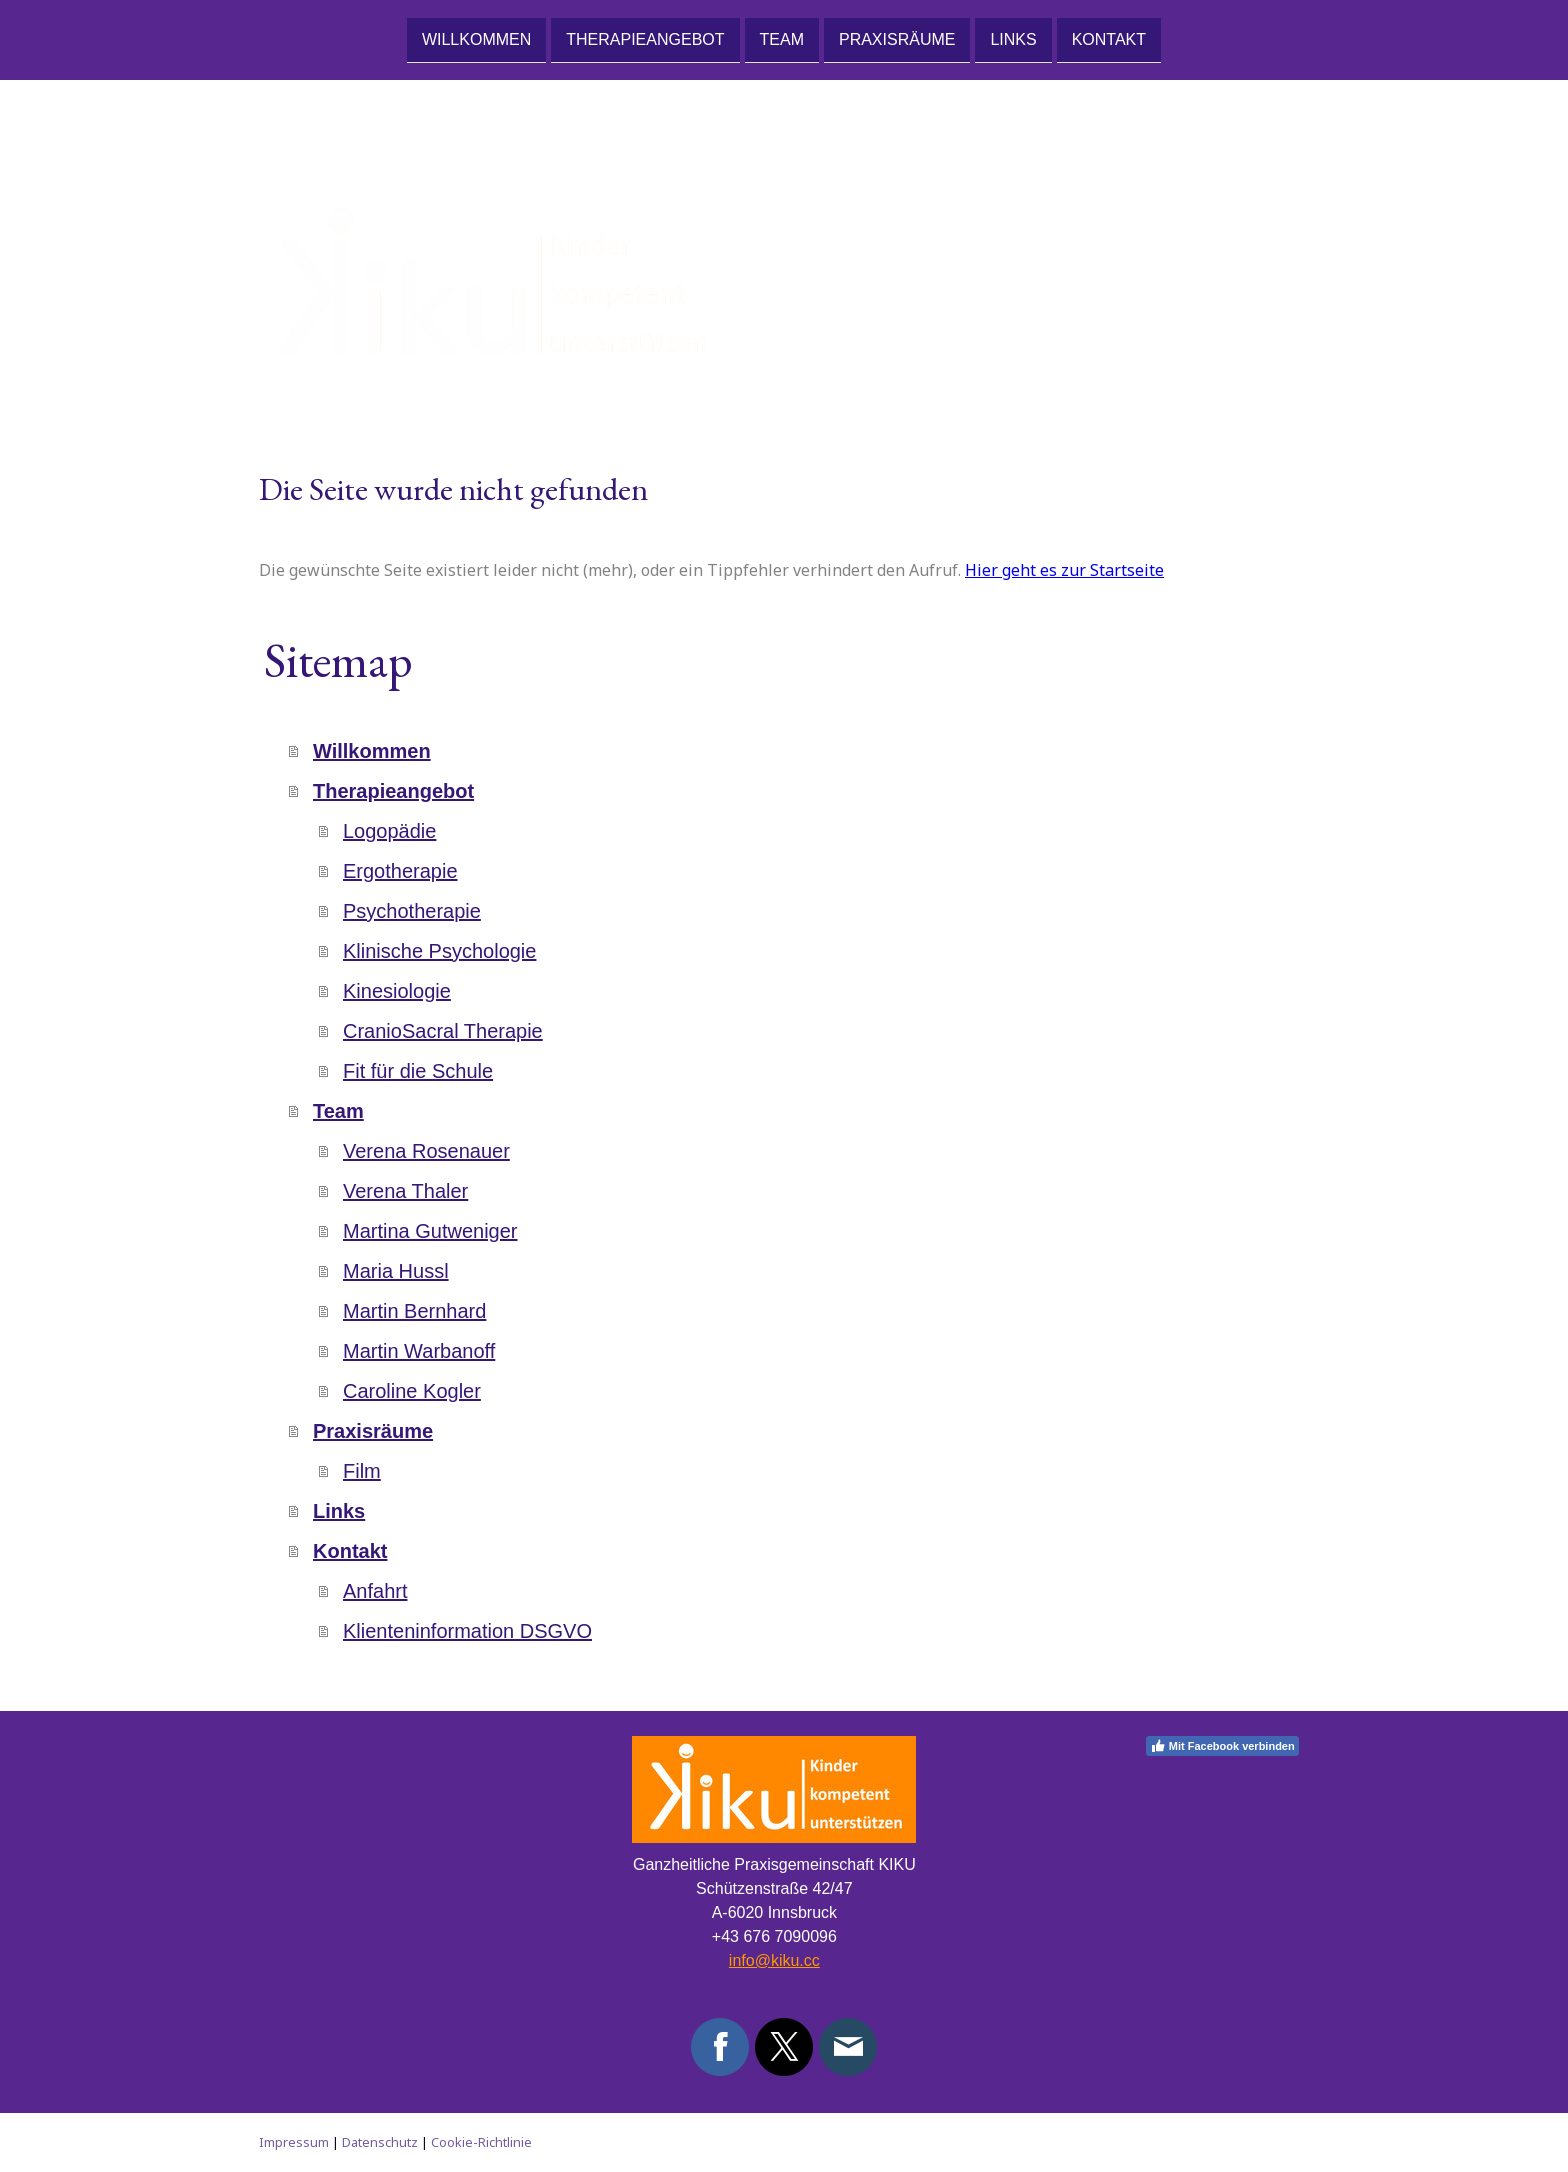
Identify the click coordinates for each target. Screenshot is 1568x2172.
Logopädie (389, 831)
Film (362, 1471)
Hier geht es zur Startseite (1064, 570)
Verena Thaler (405, 1191)
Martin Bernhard (414, 1311)
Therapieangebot (645, 38)
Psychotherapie (412, 911)
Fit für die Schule (418, 1071)
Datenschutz (380, 2142)
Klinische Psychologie (439, 951)
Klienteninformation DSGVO (467, 1631)
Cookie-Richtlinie (481, 2142)
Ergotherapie (400, 871)
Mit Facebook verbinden (1222, 1746)
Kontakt (1109, 38)
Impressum (294, 2142)
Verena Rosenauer (426, 1151)
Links (1013, 38)
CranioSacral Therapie (443, 1031)
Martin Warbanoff (419, 1351)
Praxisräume (897, 38)
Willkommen (476, 38)
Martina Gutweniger (430, 1231)
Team (782, 38)
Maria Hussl (396, 1271)
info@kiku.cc (774, 1960)
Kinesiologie (397, 991)
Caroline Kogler (412, 1391)
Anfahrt (375, 1591)
